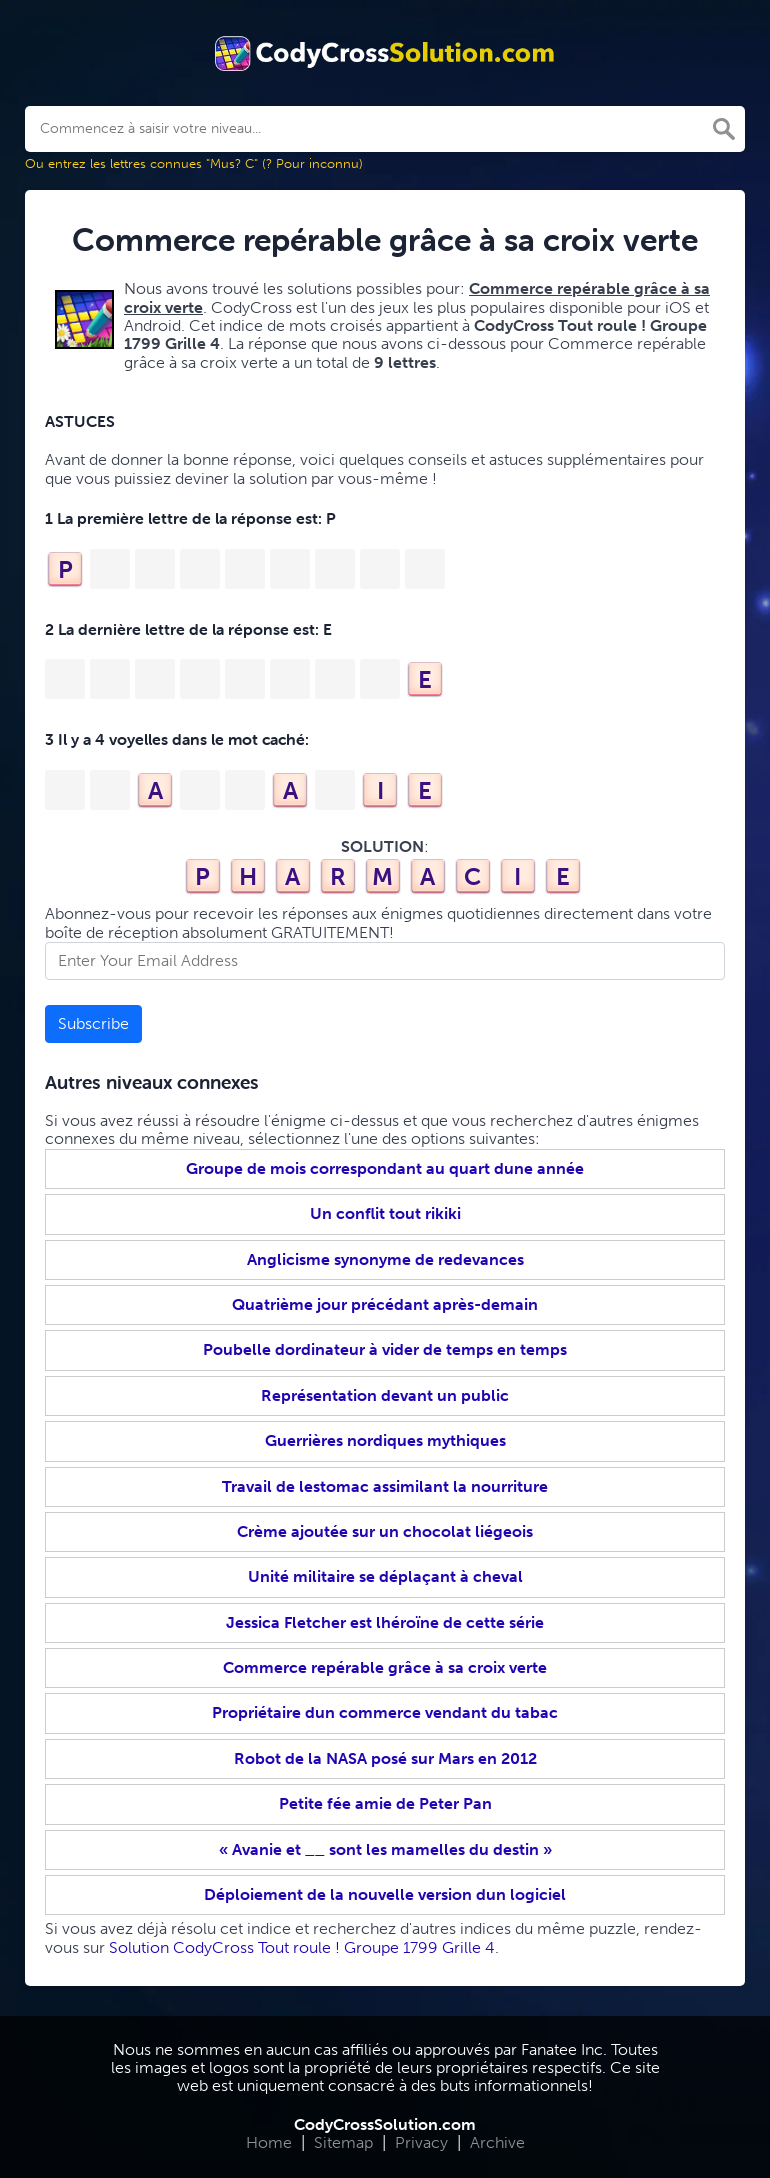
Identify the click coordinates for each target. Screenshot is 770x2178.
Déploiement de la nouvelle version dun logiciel (385, 1894)
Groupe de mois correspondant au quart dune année (385, 1168)
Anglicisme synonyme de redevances (385, 1259)
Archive (497, 2142)
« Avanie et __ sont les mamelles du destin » (385, 1849)
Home (269, 2142)
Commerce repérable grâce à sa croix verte (385, 1667)
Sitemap (343, 2142)
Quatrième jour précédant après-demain (385, 1304)
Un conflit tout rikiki (385, 1213)
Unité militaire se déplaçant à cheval (385, 1576)
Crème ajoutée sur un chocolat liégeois (385, 1531)
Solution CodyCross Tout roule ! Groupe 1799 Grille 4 (302, 1947)
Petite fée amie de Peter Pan (385, 1803)
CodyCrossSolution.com (385, 2124)
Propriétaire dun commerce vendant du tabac (385, 1712)
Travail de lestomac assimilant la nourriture (385, 1486)
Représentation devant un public (385, 1395)
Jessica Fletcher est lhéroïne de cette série (385, 1622)
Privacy (421, 2142)
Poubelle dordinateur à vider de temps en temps (385, 1349)
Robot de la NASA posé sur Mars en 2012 (385, 1758)
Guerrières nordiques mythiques (385, 1440)
